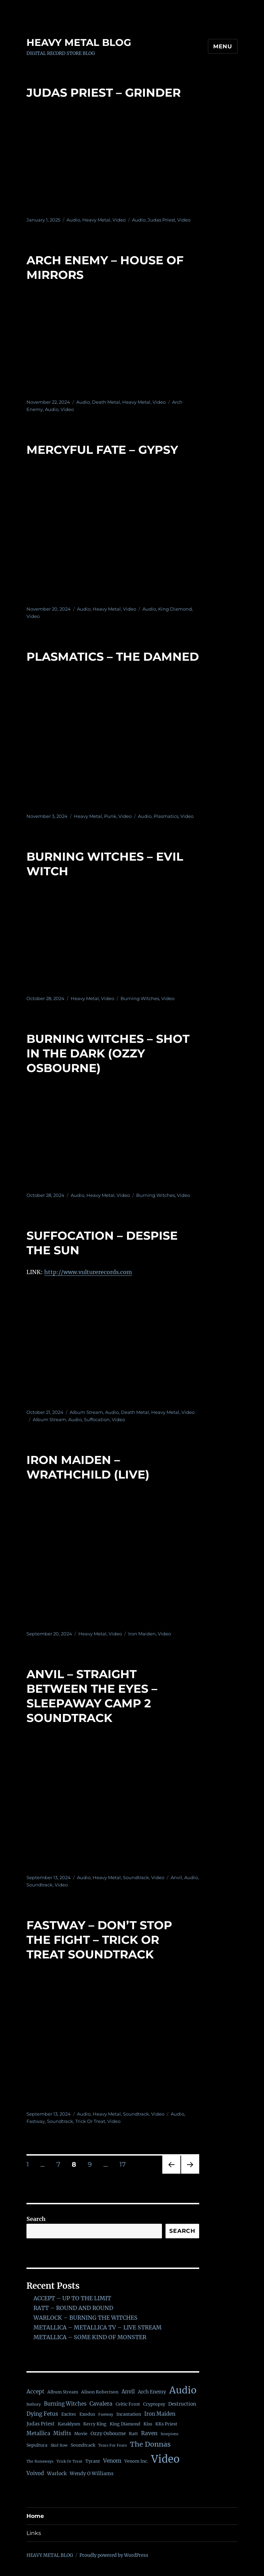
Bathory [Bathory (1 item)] (33, 2404)
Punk (110, 816)
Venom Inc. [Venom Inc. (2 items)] (136, 2461)
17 (125, 2164)
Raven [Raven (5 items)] (149, 2433)
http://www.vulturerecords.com (88, 1272)
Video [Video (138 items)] (165, 2459)
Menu (222, 46)
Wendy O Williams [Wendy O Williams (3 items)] (92, 2474)
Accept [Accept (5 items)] (35, 2391)
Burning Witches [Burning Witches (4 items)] (65, 2404)
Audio (73, 220)
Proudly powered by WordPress (113, 2555)
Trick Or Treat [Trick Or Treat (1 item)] (69, 2461)
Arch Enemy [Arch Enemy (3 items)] (152, 2392)
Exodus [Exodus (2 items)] (87, 2414)
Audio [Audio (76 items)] (182, 2390)
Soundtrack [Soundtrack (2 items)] (83, 2445)
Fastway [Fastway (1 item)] (105, 2414)
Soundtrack (136, 1877)
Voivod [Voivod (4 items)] (35, 2473)
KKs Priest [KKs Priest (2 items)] (166, 2423)
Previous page (171, 2173)
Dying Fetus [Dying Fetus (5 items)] (42, 2413)
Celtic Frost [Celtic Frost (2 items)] (128, 2404)
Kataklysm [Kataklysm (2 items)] (69, 2423)
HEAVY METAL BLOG (78, 42)
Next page (190, 2173)
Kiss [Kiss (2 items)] (147, 2423)
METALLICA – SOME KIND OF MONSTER (89, 2337)
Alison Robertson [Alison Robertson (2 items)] (99, 2391)
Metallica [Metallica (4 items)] (38, 2433)
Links (33, 2533)
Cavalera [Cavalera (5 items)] (101, 2403)
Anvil (176, 1877)
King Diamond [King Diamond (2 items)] (125, 2423)
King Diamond (175, 609)
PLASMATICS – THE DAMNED (112, 656)
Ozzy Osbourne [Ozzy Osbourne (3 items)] (108, 2434)
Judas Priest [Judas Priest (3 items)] (40, 2424)
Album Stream (86, 1412)
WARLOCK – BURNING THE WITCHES (85, 2317)
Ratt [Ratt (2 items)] (133, 2433)
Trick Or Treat (90, 2121)
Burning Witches (140, 998)
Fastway (35, 2121)
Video (119, 220)
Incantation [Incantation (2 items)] (128, 2414)
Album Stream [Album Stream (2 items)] (62, 2391)
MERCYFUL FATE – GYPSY (102, 450)
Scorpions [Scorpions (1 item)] (169, 2434)
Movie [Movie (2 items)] (80, 2433)
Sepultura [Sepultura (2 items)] (36, 2445)
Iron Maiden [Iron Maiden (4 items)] (160, 2414)
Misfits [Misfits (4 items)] (62, 2433)
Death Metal (106, 402)
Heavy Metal (96, 220)
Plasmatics (166, 816)
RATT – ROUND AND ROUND (73, 2307)
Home (35, 2516)
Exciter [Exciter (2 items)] (68, 2414)
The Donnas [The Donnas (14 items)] (150, 2444)
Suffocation (97, 1419)
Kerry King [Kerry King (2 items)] (95, 2423)
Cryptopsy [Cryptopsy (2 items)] (154, 2404)
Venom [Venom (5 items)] (112, 2460)
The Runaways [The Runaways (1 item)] (39, 2461)
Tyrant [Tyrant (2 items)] (92, 2461)
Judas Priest (161, 220)
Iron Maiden (142, 1633)
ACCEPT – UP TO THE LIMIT (72, 2298)
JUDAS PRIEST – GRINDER (103, 92)
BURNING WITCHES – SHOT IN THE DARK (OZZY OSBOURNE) (107, 1053)
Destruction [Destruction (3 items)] (182, 2404)
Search (36, 2218)
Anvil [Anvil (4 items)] (128, 2392)
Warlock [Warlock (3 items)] (57, 2474)
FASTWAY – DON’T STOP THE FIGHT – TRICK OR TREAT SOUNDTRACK (99, 1939)
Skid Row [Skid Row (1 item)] (59, 2445)
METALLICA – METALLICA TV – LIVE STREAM (97, 2327)
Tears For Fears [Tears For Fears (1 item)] (112, 2445)
